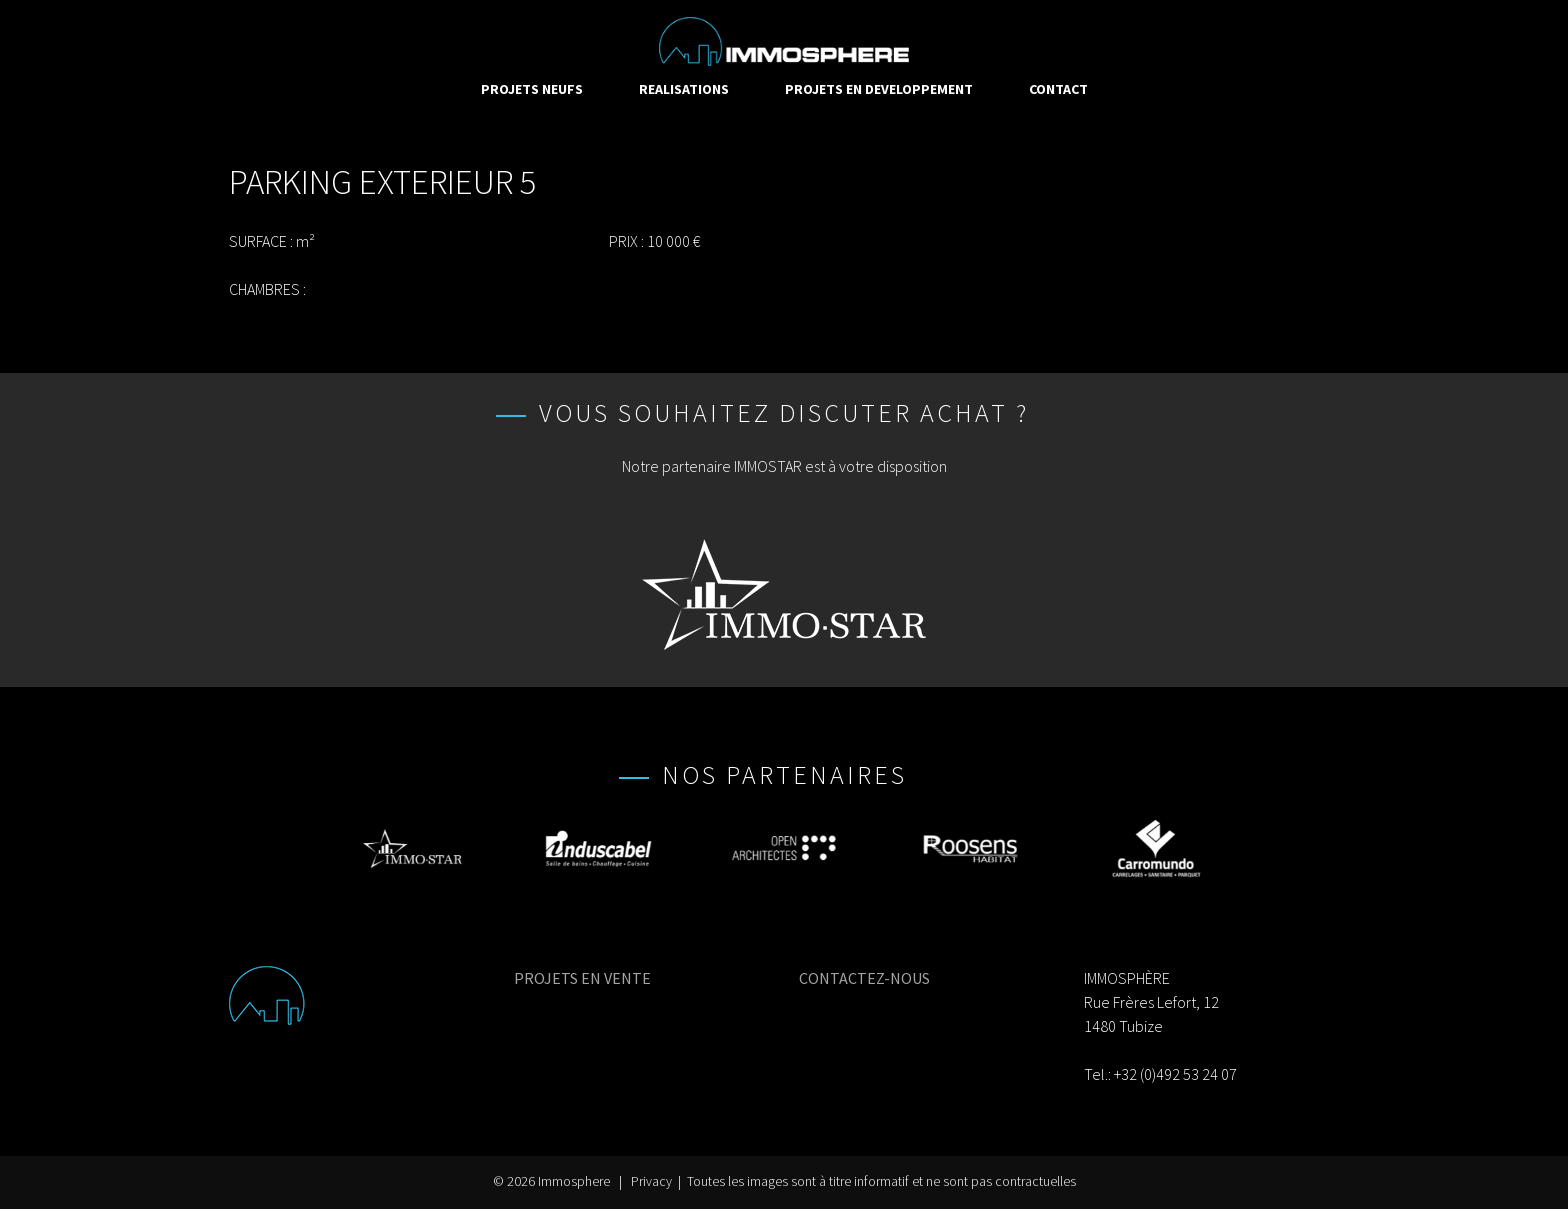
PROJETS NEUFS (532, 89)
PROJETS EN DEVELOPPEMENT (879, 89)
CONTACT (1058, 89)
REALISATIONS (684, 89)
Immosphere (574, 1181)
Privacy (651, 1181)
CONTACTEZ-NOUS (864, 978)
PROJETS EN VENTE (582, 978)
